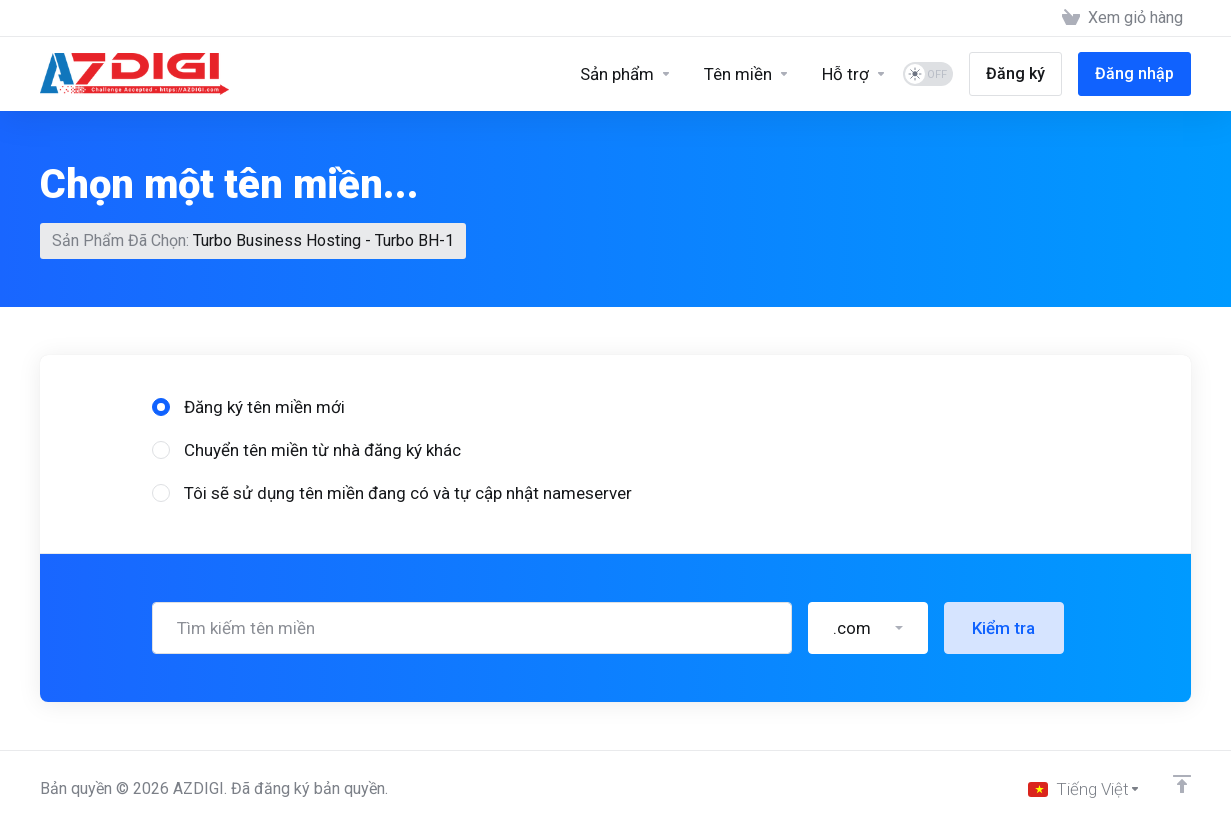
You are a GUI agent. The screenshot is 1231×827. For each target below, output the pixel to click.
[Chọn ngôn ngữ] (1084, 789)
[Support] (854, 74)
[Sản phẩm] (626, 74)
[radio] (161, 296)
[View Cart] (1122, 18)
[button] (868, 517)
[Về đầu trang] (1182, 784)
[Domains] (747, 74)
